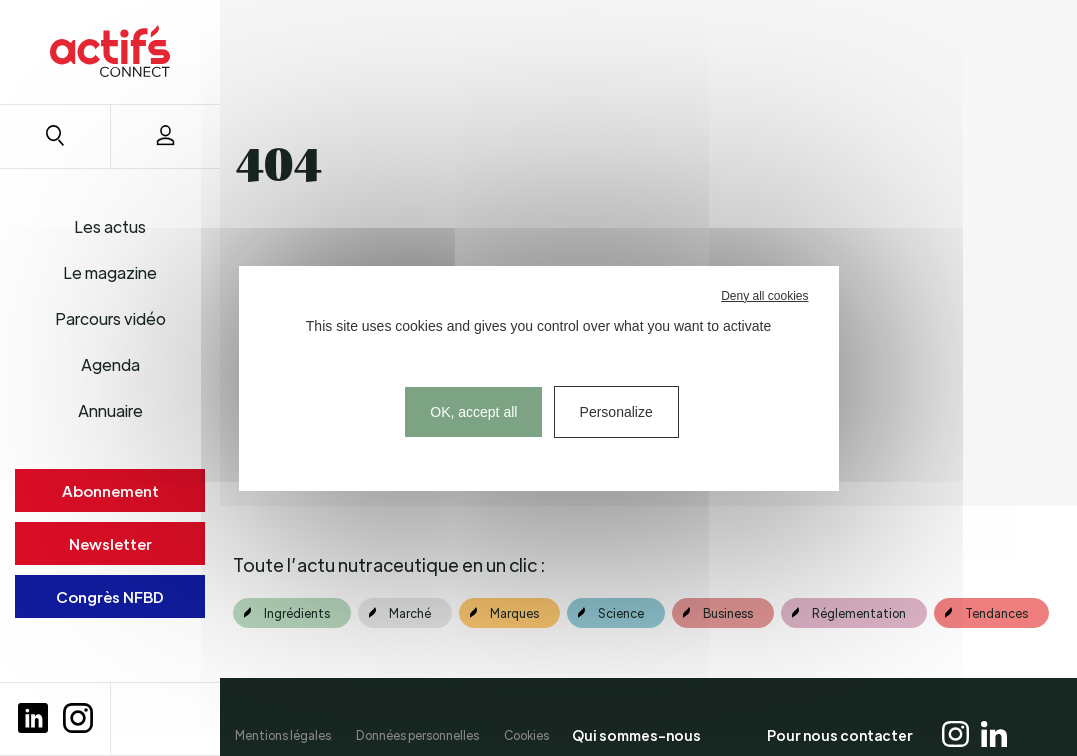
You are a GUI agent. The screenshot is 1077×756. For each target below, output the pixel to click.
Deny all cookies (764, 296)
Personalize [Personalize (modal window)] (616, 412)
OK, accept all (473, 412)
